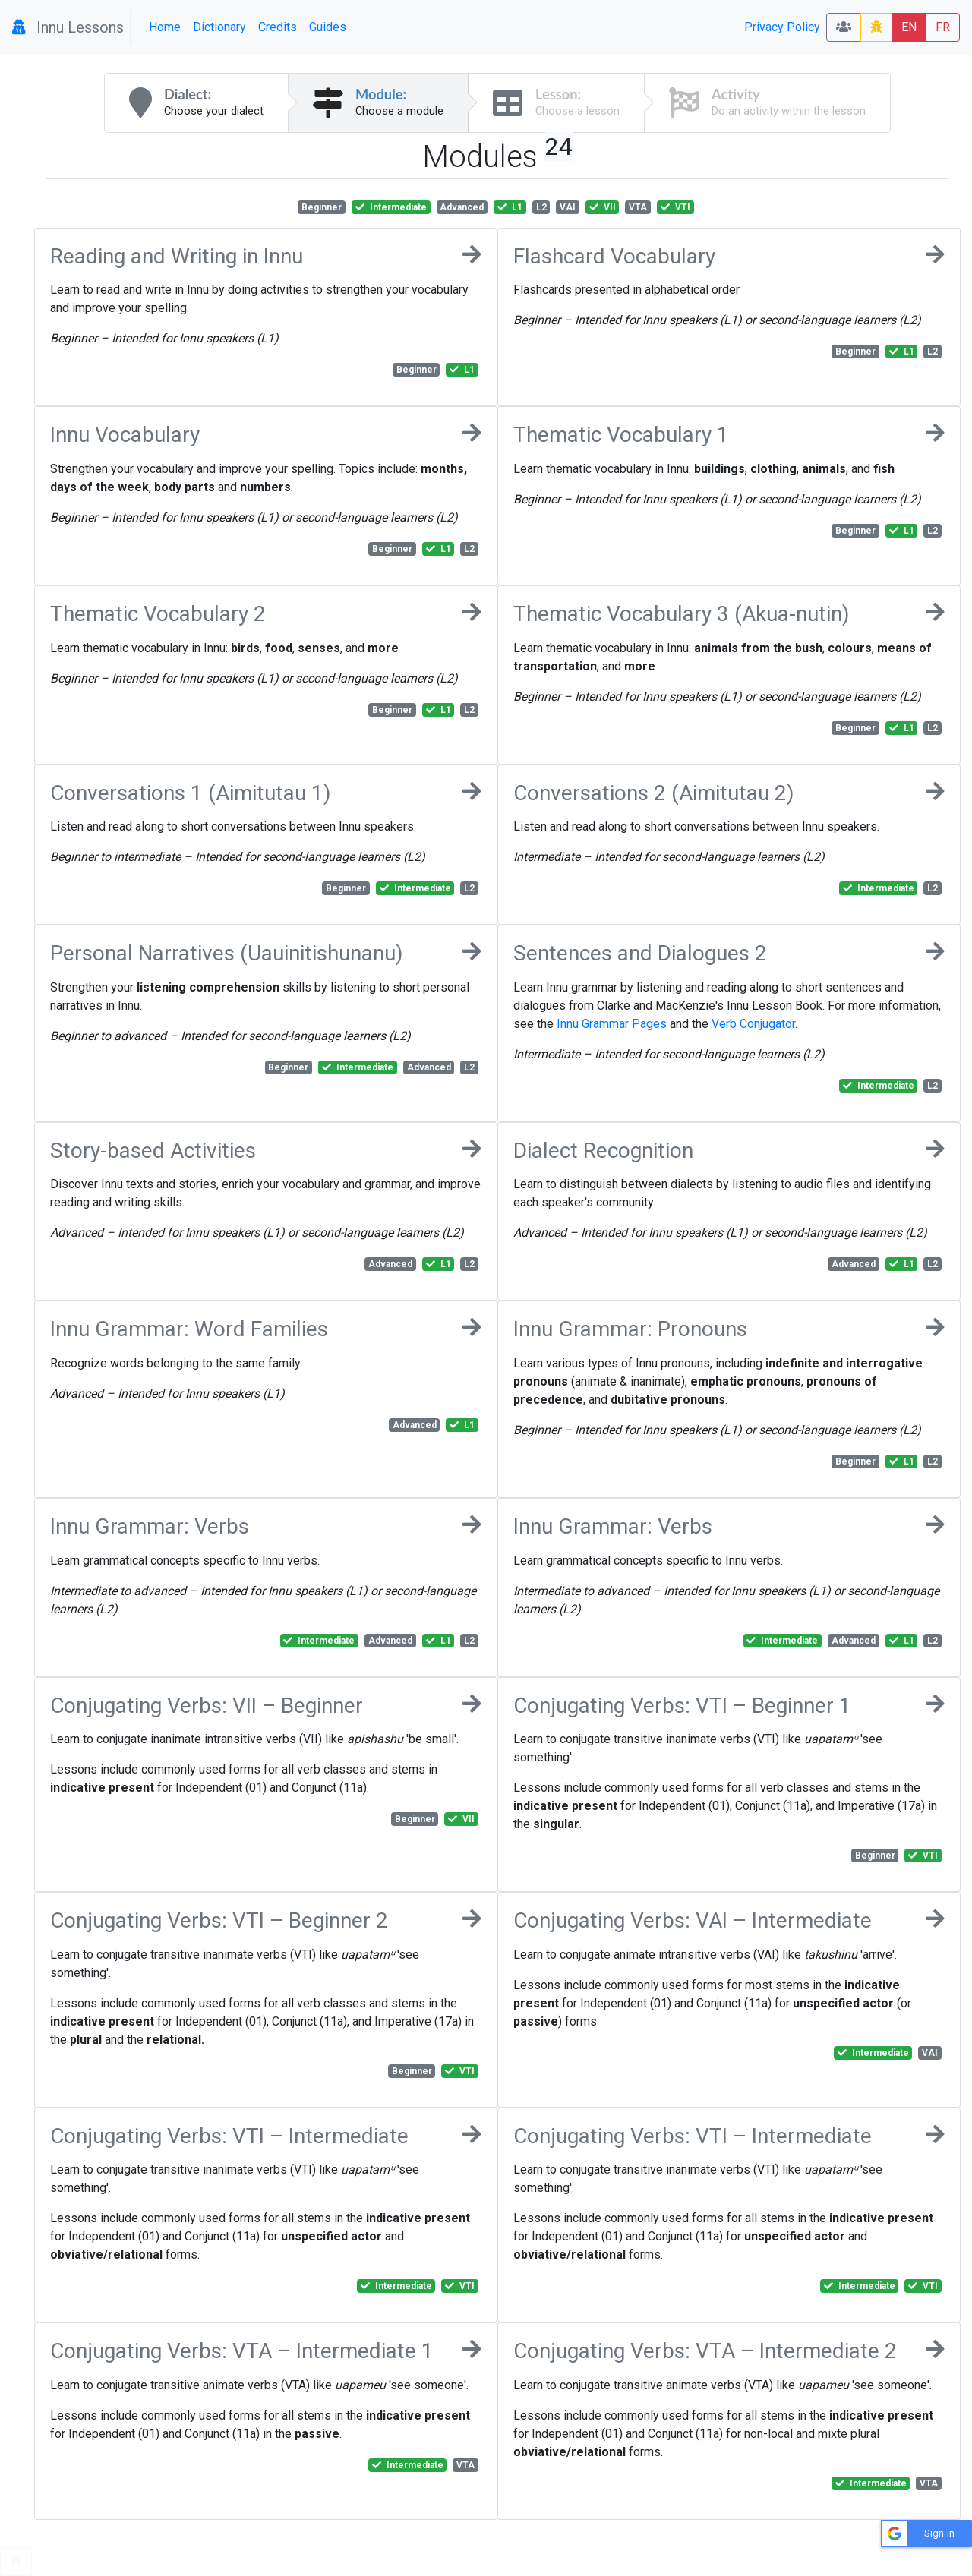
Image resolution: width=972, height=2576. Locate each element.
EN (909, 27)
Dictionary (219, 27)
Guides (327, 27)
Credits (277, 27)
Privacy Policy (782, 27)
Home (165, 27)
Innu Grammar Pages (612, 1024)
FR (943, 27)
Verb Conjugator (753, 1024)
